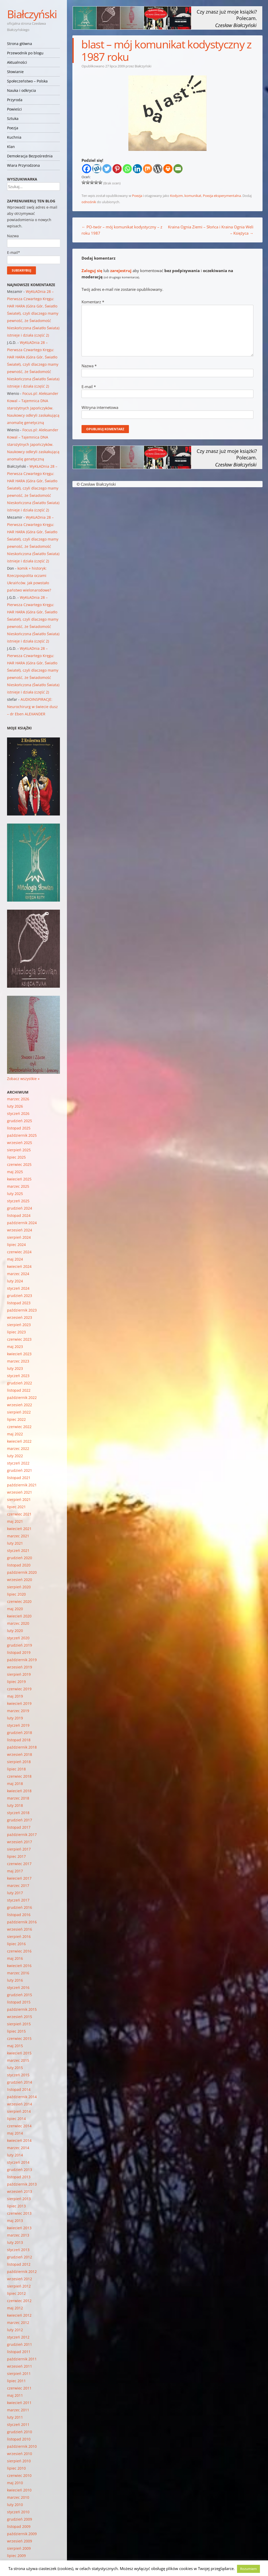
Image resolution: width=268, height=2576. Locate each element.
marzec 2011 (18, 2409)
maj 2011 (15, 2395)
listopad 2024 (18, 1215)
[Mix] (147, 168)
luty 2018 (15, 1805)
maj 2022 (15, 1433)
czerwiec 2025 (19, 1164)
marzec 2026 (18, 1098)
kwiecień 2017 (19, 1878)
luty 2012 (15, 2329)
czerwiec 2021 (19, 1514)
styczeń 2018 (18, 1812)
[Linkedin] (137, 168)
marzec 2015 (18, 2060)
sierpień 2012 (19, 2286)
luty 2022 (15, 1455)
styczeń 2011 (18, 2424)
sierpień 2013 (19, 2198)
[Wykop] (96, 168)
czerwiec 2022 (19, 1426)
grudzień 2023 (19, 1295)
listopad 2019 (18, 1652)
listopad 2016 (18, 1914)
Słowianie (15, 71)
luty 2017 (15, 1892)
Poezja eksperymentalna (222, 195)
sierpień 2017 (19, 1849)
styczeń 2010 (18, 2511)
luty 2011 (15, 2417)
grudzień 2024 (19, 1208)
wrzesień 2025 (19, 1142)
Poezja (12, 127)
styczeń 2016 (18, 1987)
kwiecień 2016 (19, 1965)
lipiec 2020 (16, 1594)
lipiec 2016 (16, 1943)
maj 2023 (15, 1346)
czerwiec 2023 (19, 1339)
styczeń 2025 (18, 1200)
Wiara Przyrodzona (23, 165)
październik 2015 (22, 2009)
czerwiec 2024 (19, 1251)
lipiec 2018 (16, 1768)
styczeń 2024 (18, 1288)
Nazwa (89, 365)
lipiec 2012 (16, 2293)
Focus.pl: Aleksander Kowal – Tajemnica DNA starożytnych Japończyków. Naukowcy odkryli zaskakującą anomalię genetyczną (33, 408)
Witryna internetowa (100, 407)
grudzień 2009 (19, 2519)
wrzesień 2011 (19, 2366)
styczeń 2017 (18, 1900)
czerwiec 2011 (19, 2388)
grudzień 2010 (19, 2431)
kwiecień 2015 (19, 2053)
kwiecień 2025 (19, 1179)
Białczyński (32, 14)
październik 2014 (22, 2096)
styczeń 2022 (18, 1463)
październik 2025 (22, 1135)
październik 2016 (22, 1921)
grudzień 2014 (19, 2082)
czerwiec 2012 (19, 2300)
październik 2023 (22, 1310)
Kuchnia (14, 137)
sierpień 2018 (19, 1761)
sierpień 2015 (19, 2023)
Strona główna (19, 43)
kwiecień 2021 (19, 1528)
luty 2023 (15, 1368)
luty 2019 (15, 1718)
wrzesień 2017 (19, 1841)
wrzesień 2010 (19, 2453)
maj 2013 (15, 2220)
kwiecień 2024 (19, 1266)
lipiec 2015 (16, 2031)
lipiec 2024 (16, 1244)
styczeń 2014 (18, 2162)
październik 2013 (22, 2184)
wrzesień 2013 (19, 2191)
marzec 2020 (18, 1623)
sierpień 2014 (19, 2111)
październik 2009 (22, 2533)
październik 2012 (22, 2271)
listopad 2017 (18, 1827)
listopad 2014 (18, 2089)
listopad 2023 (18, 1302)
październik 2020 (22, 1572)
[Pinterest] (117, 168)
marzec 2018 (18, 1798)
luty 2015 (15, 2067)
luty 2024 (15, 1281)
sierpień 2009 (19, 2548)
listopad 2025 (18, 1128)
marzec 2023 (18, 1361)
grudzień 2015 (19, 1994)
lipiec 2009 (16, 2555)
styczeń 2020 (18, 1637)
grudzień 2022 (19, 1382)
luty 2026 (15, 1106)
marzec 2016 (18, 1972)
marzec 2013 (18, 2235)
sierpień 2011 (19, 2373)
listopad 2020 (18, 1565)
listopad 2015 (18, 2002)
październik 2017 (22, 1834)
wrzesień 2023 (19, 1317)
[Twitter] (106, 168)
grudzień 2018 (19, 1732)
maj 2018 (15, 1783)
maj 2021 (15, 1521)
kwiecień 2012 (19, 2315)
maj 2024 (15, 1259)
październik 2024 (22, 1222)
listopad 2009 (18, 2526)
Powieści (14, 109)
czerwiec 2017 (19, 1863)
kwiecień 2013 (19, 2227)
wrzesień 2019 (19, 1667)
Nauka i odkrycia (21, 90)
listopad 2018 (18, 1739)
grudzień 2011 (19, 2344)
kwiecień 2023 (19, 1353)
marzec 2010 (18, 2497)
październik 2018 (22, 1747)
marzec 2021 (18, 1535)
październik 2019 (22, 1659)
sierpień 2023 (19, 1324)
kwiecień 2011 (19, 2402)
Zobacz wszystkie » (23, 1078)
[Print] (167, 168)
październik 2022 (22, 1397)
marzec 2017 (18, 1885)
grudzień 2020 (19, 1557)
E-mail (89, 386)
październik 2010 (22, 2446)
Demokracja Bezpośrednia (30, 155)
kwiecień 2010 (19, 2490)
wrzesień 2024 (19, 1230)
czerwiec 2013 (19, 2213)
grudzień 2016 (19, 1907)
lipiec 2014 (16, 2118)
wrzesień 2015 (19, 2016)
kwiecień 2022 (19, 1441)
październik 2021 (22, 1484)
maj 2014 (15, 2133)
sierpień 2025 (19, 1149)
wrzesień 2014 (19, 2104)
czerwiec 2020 (19, 1601)
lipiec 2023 (16, 1331)
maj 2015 (15, 2045)
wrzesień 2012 (19, 2278)
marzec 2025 (18, 1186)
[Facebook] (86, 168)
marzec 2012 (18, 2322)
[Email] (178, 168)
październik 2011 (22, 2358)
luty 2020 (15, 1630)
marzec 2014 (18, 2147)
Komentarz (93, 301)
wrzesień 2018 (19, 1754)
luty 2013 (15, 2242)
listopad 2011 (18, 2351)
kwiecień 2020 (19, 1616)
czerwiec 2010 (19, 2475)
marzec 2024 (18, 1273)
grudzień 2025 (19, 1120)
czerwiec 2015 (19, 2038)
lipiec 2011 (16, 2380)
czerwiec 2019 (19, 1688)
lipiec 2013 (16, 2206)
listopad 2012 (18, 2264)
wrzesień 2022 (19, 1404)
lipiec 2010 (16, 2468)
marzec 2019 (18, 1710)
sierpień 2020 (19, 1586)
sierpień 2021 (19, 1499)
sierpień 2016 (19, 1936)
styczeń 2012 (18, 2337)
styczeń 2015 (18, 2074)
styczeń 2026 (18, 1113)
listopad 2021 (18, 1477)
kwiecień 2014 (19, 2140)
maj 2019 (15, 1696)
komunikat (192, 195)
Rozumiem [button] (248, 2568)
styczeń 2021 (18, 1550)
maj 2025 (15, 1171)
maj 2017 (15, 1870)
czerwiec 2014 (19, 2125)
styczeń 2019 (18, 1725)
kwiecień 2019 (19, 1703)
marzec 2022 (18, 1448)
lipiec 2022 (16, 1419)
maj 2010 (15, 2482)
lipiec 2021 (16, 1506)
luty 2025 (15, 1193)
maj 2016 (15, 1958)
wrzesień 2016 (19, 1929)
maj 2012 (15, 2307)
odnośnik (89, 202)
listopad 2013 (18, 2176)
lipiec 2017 (16, 1856)
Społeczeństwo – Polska (27, 81)
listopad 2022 (18, 1390)
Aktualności (17, 62)
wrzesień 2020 (19, 1579)
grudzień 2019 (19, 1645)
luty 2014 (15, 2155)
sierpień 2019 (19, 1674)
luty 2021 (15, 1543)
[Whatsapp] (127, 168)
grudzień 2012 (19, 2256)
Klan (11, 146)
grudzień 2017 (19, 1819)
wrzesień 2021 (19, 1492)
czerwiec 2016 (19, 1951)
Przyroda (14, 99)
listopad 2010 (18, 2439)
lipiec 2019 (16, 1681)
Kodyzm (176, 195)
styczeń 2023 (18, 1375)
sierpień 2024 (19, 1237)
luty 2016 (15, 1980)
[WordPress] (157, 168)
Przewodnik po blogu (25, 52)
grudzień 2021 (19, 1470)
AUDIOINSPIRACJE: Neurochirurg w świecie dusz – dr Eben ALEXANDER (32, 706)
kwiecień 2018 (19, 1790)
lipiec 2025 (16, 1157)
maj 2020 (15, 1608)
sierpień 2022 (19, 1412)
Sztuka (12, 118)
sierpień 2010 (19, 2460)
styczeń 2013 (18, 2249)
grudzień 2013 (19, 2169)
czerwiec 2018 (19, 1776)
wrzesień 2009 (19, 2541)
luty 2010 (15, 2504)
